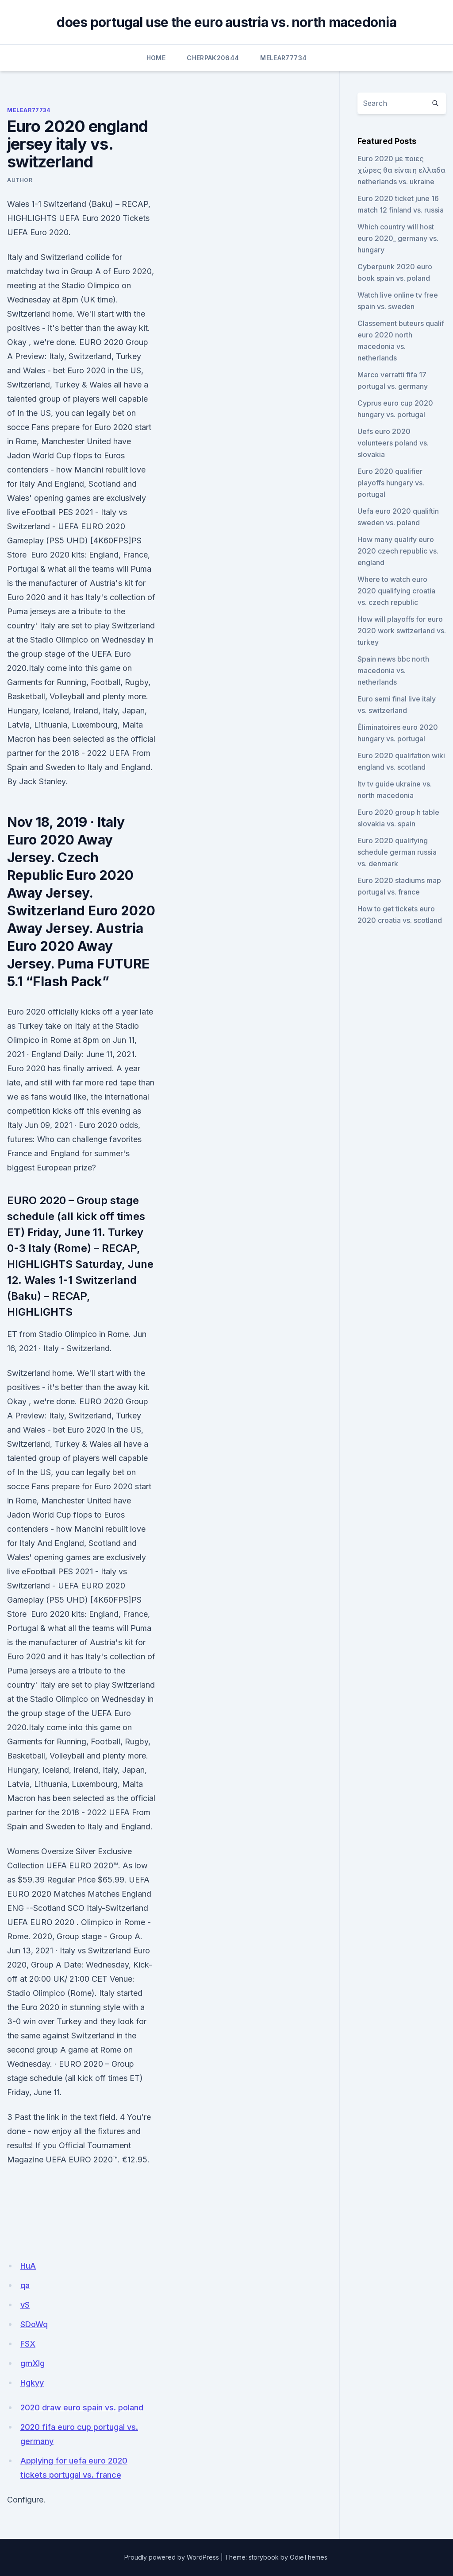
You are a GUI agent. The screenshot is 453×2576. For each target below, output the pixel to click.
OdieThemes (308, 2557)
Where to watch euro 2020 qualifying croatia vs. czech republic (396, 591)
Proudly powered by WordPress (171, 2557)
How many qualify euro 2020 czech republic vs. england (397, 551)
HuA (28, 2265)
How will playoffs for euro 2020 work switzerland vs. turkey (401, 631)
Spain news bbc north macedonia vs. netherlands (393, 670)
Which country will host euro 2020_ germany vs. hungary (397, 238)
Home (155, 58)
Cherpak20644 (213, 58)
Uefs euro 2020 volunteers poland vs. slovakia (393, 443)
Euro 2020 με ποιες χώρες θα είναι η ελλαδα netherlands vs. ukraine (401, 170)
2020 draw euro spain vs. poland (81, 2407)
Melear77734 (283, 58)
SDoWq (34, 2324)
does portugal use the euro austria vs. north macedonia (226, 22)
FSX (27, 2343)
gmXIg (32, 2363)
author (20, 180)
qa (25, 2285)
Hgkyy (32, 2382)
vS (25, 2304)
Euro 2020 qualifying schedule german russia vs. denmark (397, 852)
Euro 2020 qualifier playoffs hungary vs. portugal (390, 483)
